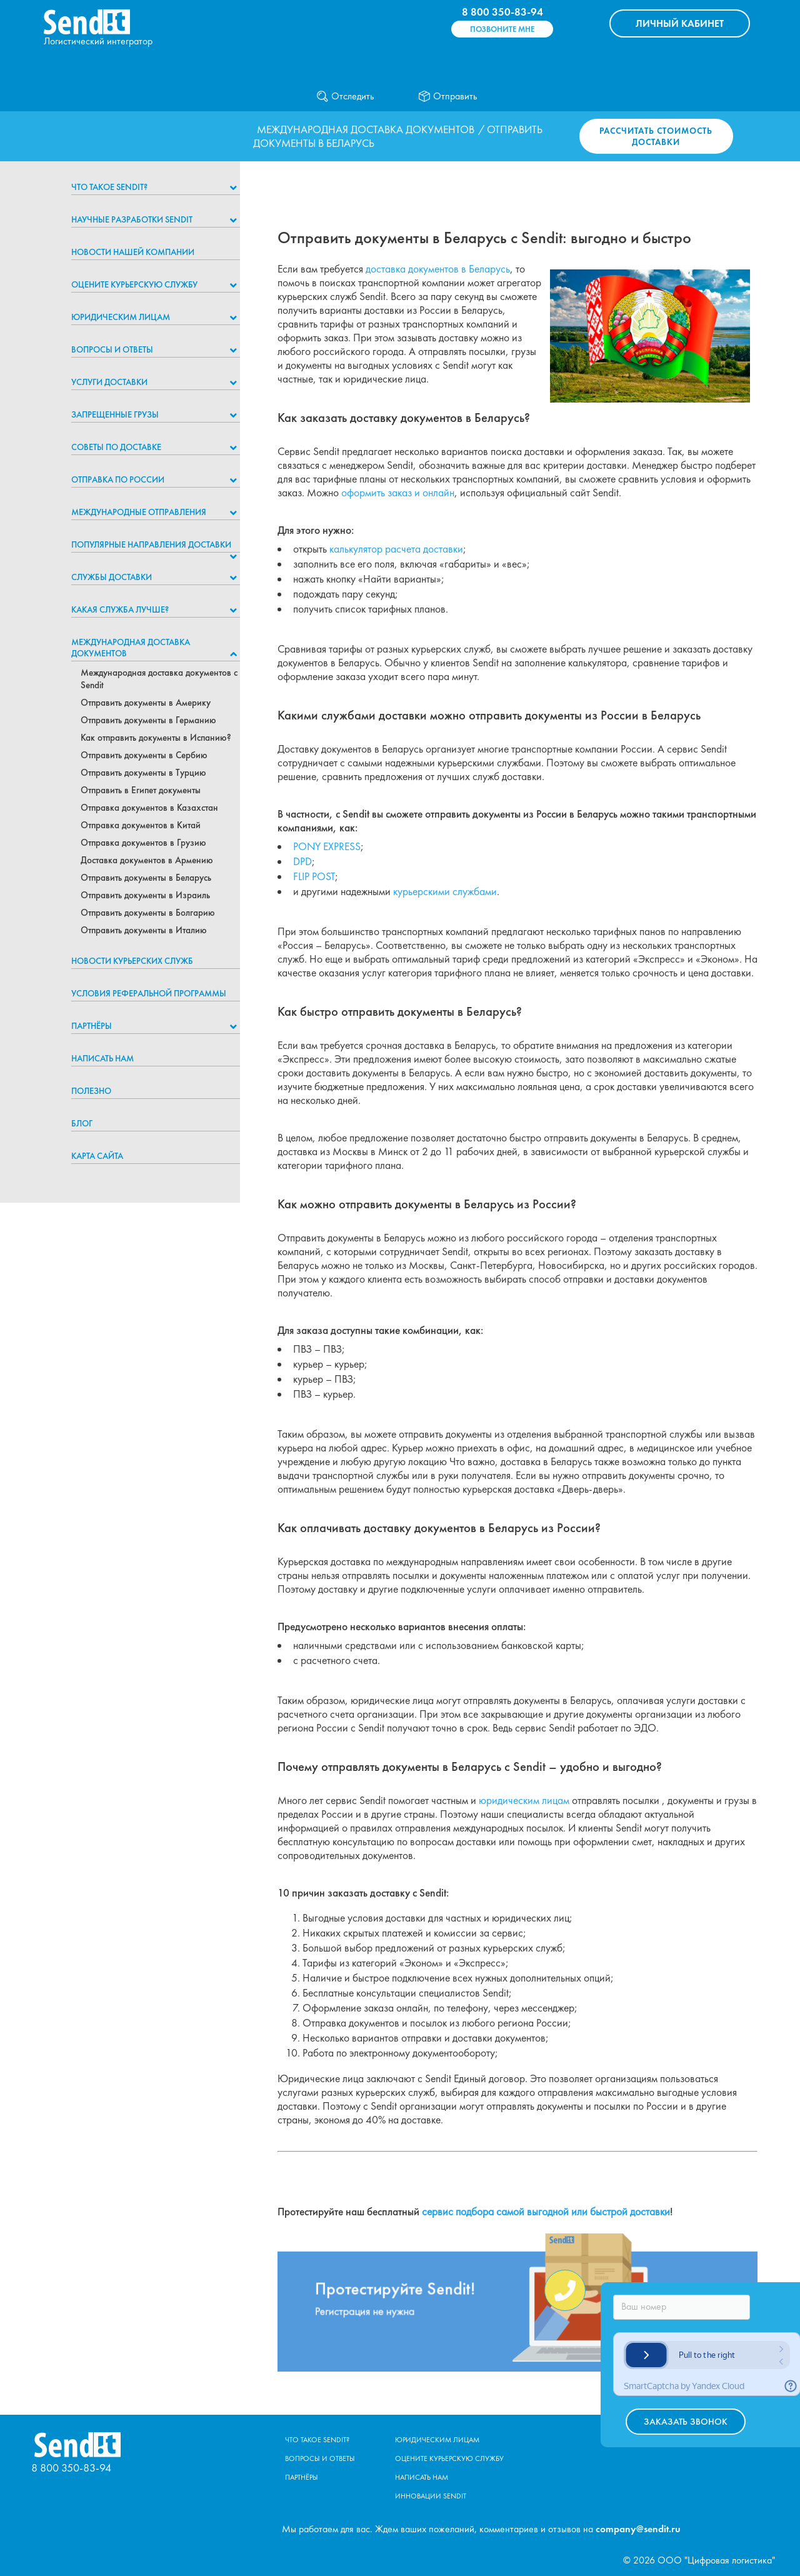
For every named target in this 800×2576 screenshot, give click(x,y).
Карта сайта (97, 1155)
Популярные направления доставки (151, 544)
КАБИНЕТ (680, 23)
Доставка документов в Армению (147, 860)
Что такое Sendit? (109, 187)
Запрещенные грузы (115, 414)
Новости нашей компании (132, 252)
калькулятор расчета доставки (396, 549)
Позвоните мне (502, 29)
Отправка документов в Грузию (143, 842)
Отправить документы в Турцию (143, 772)
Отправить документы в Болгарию (148, 912)
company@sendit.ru (638, 2528)
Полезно (91, 1090)
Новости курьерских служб (132, 960)
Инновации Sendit (430, 2496)
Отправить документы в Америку (146, 702)
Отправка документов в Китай (141, 825)
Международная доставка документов (365, 129)
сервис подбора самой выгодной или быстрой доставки (546, 2211)
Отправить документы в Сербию (144, 755)
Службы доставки (111, 577)
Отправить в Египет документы (141, 790)
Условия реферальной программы (148, 993)
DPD (302, 861)
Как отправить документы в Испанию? (156, 737)
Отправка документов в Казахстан (149, 807)
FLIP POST (314, 876)
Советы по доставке (116, 447)
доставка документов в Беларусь (438, 269)
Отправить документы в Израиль (145, 895)
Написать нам (102, 1058)
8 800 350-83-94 (502, 12)
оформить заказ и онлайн (397, 492)
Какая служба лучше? (120, 609)
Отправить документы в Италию (144, 930)
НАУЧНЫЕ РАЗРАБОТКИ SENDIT (131, 219)
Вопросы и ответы (112, 349)
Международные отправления (138, 512)
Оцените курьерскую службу (134, 284)
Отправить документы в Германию (148, 720)
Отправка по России (117, 479)
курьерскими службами (445, 891)
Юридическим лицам (120, 317)
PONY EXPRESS (327, 846)
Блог (81, 1123)
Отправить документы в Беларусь (146, 877)
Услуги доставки (109, 382)
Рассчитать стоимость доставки (655, 136)
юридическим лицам (524, 1800)
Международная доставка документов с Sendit (159, 678)
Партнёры (91, 1025)
